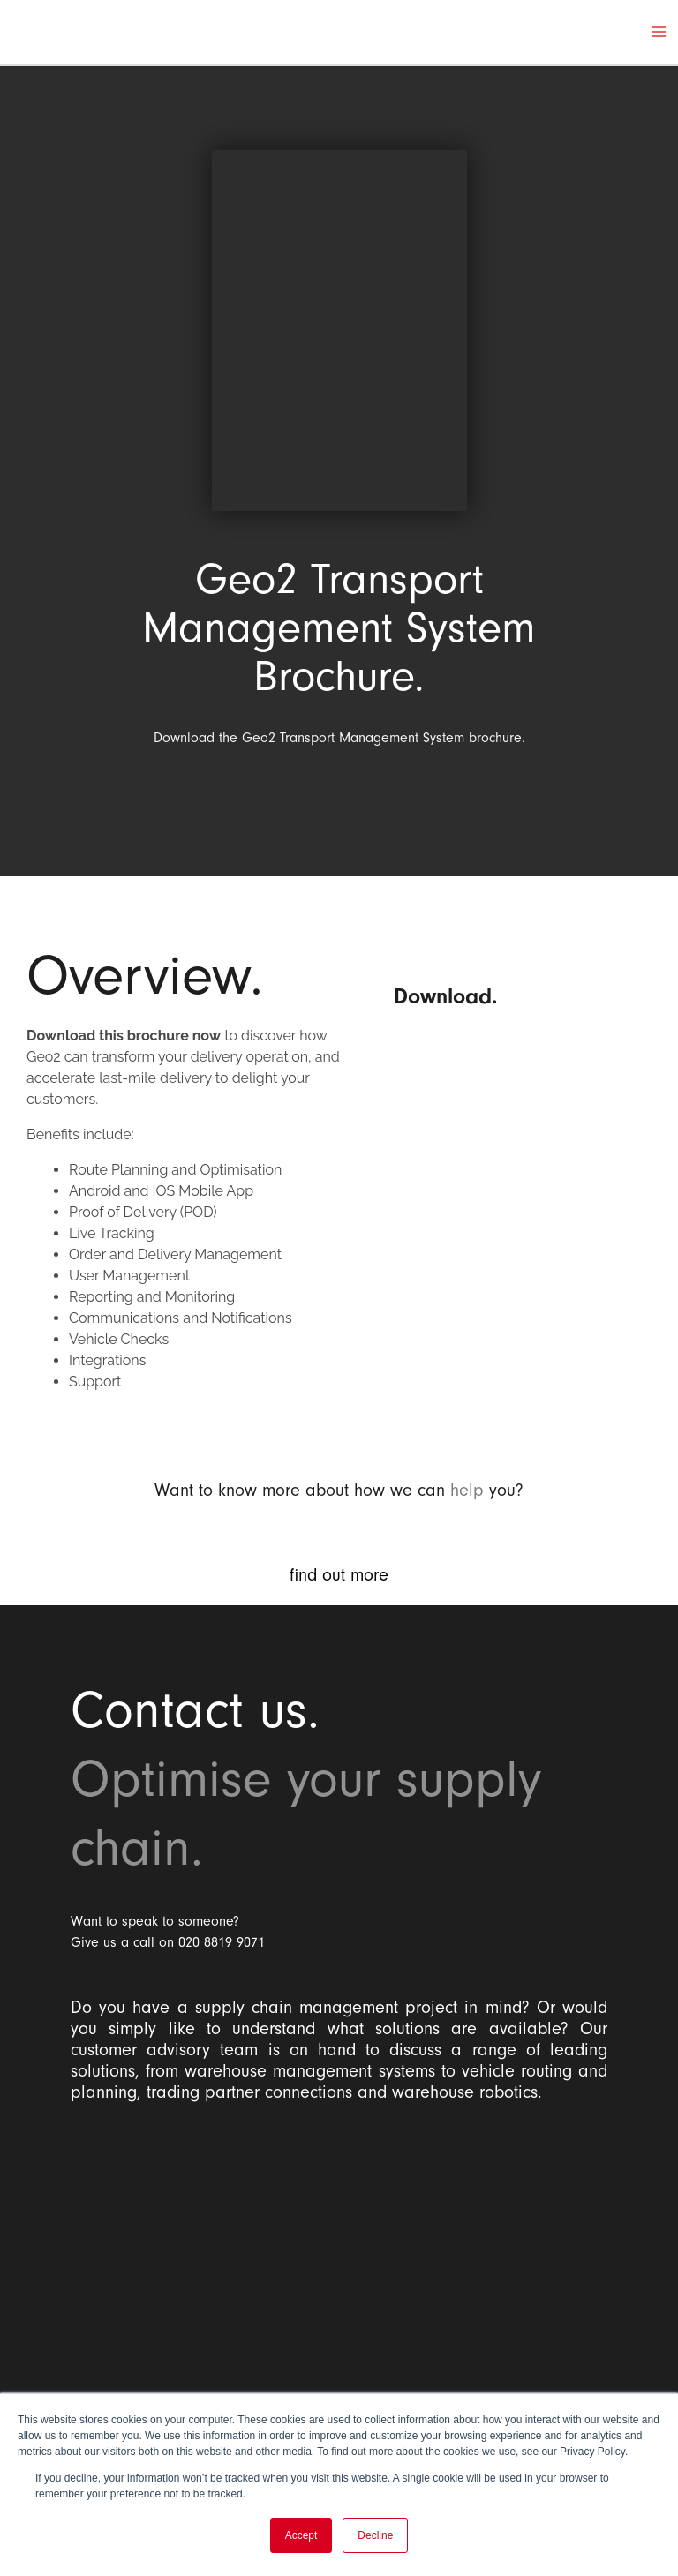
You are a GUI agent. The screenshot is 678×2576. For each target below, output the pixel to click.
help (467, 1490)
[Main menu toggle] (658, 31)
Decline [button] (375, 2535)
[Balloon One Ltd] (339, 2256)
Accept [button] (301, 2535)
